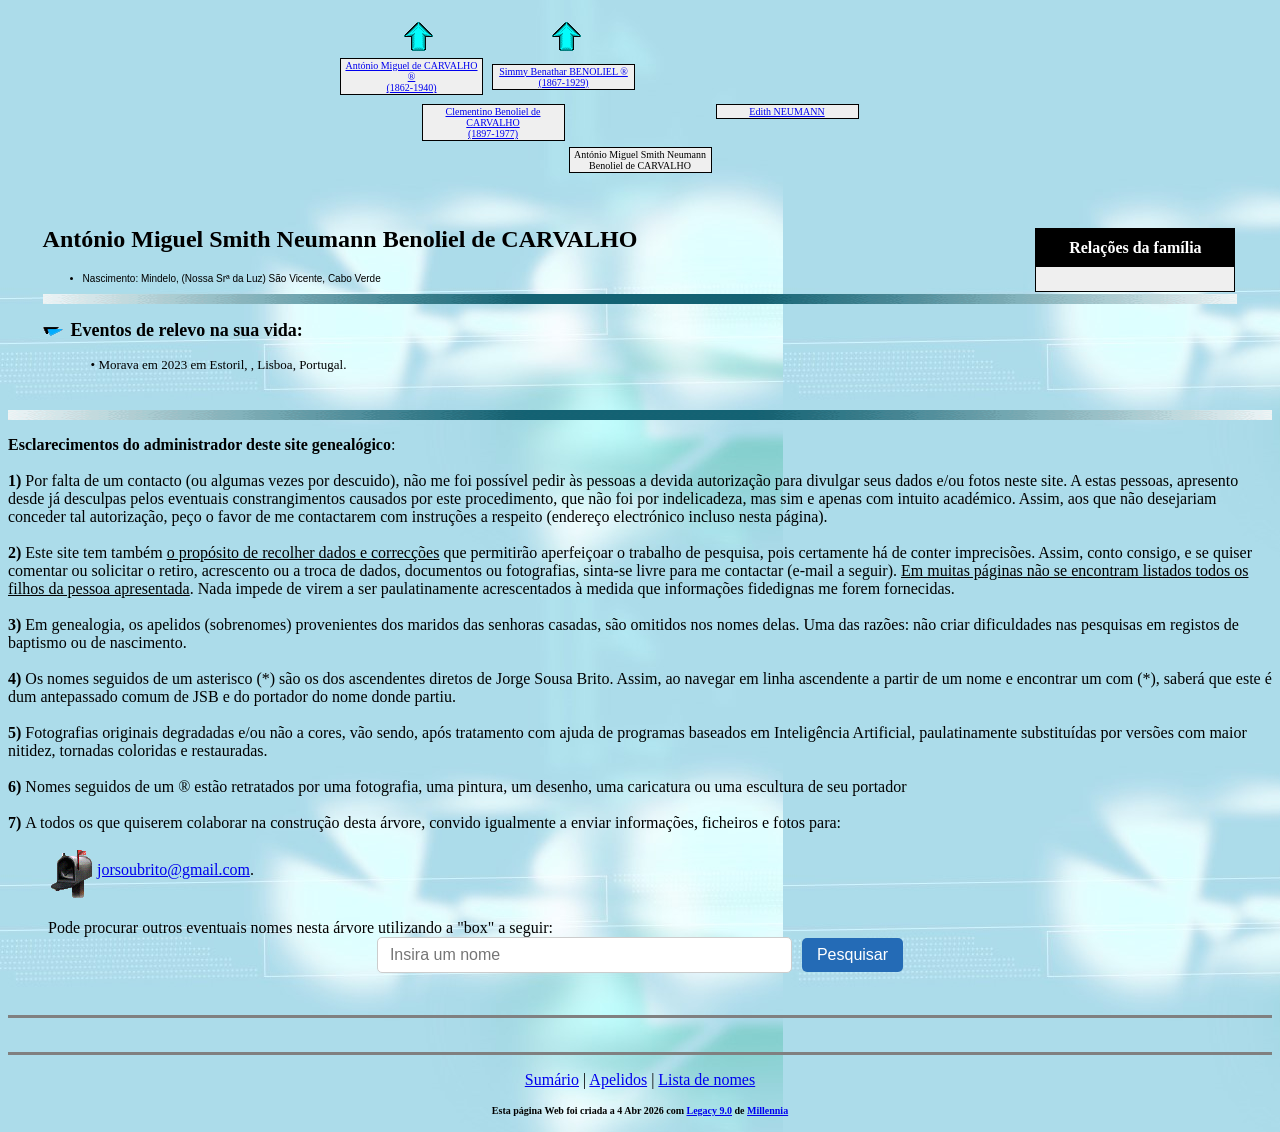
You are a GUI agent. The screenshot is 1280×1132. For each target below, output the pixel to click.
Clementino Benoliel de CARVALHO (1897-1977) (493, 122)
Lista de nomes (706, 1079)
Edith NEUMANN (786, 111)
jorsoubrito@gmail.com (149, 869)
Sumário (552, 1079)
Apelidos (618, 1079)
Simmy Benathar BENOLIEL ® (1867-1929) (563, 77)
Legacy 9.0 (709, 1110)
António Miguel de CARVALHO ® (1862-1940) (411, 76)
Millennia (767, 1110)
